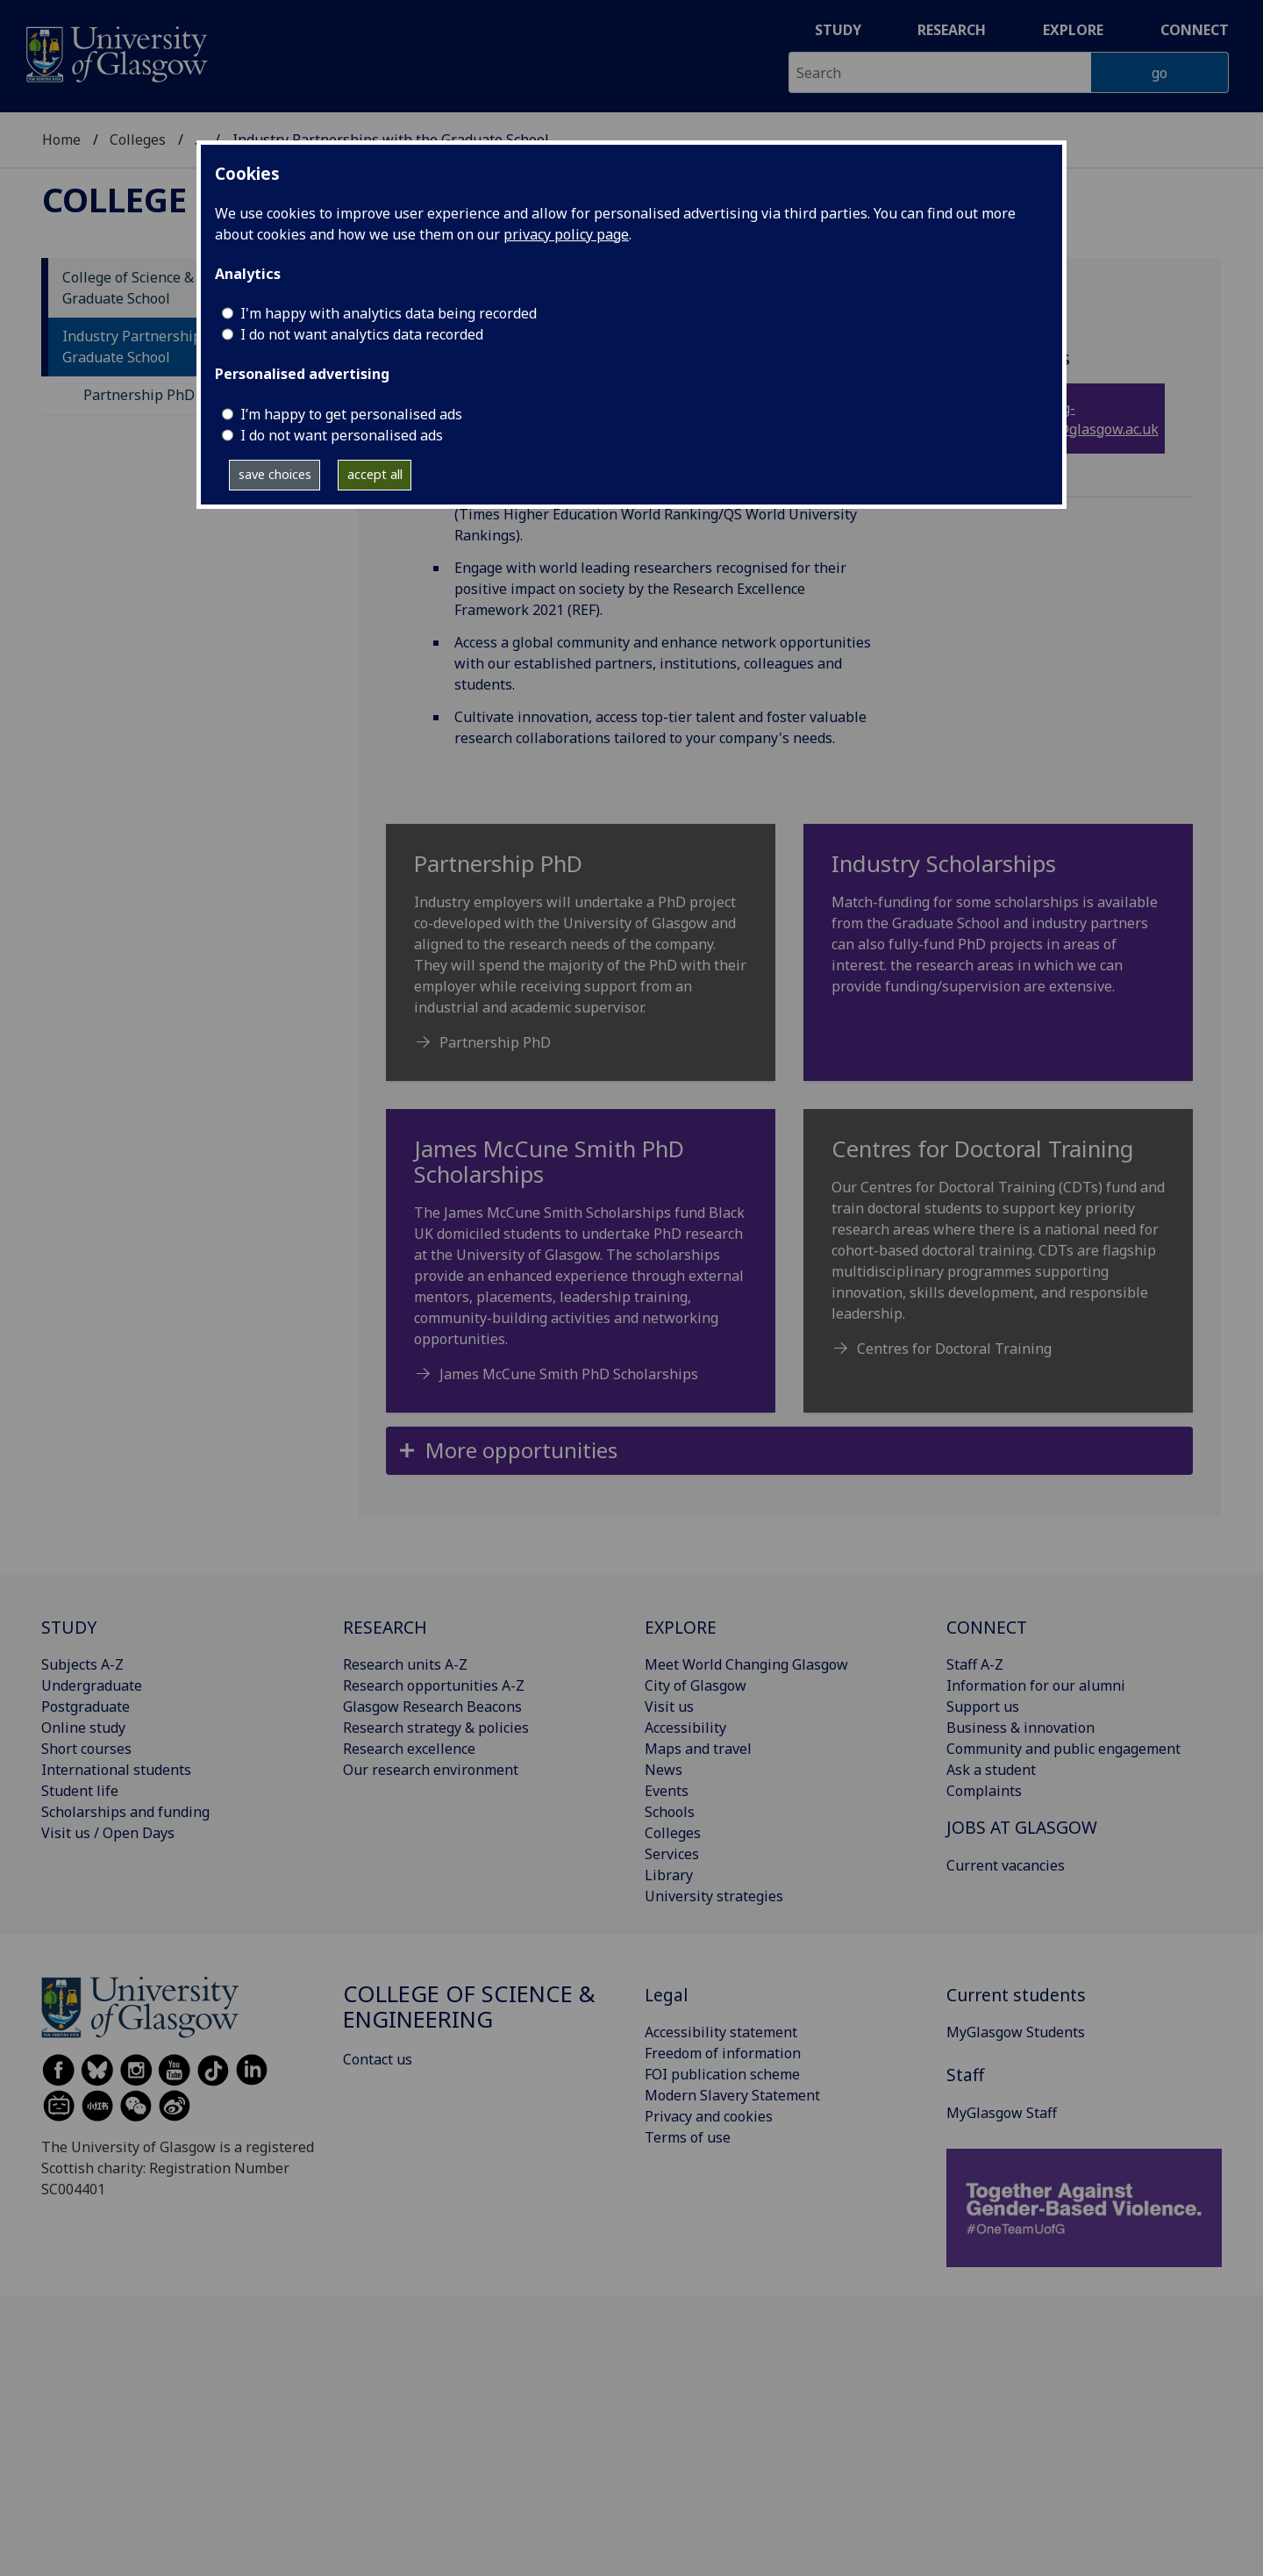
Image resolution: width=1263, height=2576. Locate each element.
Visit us (669, 1706)
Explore (1073, 29)
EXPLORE (681, 1627)
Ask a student (991, 1769)
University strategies (714, 1896)
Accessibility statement (721, 2032)
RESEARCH (385, 1627)
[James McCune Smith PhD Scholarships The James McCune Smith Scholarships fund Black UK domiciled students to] (580, 1268)
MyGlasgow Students (1015, 2032)
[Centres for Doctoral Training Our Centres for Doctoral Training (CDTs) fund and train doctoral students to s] (998, 1255)
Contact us (377, 2059)
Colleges (138, 139)
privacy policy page (566, 234)
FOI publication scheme (722, 2074)
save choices (275, 474)
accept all (375, 474)
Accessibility (685, 1727)
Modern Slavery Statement (732, 2095)
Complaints (984, 1790)
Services (672, 1854)
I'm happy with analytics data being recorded (388, 313)
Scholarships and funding (125, 1811)
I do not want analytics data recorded (361, 334)
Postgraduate (85, 1706)
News (663, 1769)
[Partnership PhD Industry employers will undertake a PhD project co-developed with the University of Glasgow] (580, 959)
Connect (1194, 29)
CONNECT (986, 1627)
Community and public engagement (1063, 1748)
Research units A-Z (405, 1664)
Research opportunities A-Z (433, 1685)
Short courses (86, 1748)
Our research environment (430, 1769)
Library (669, 1875)
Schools (670, 1811)
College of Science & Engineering (469, 2007)
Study (838, 29)
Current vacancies (1005, 1865)
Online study (83, 1727)
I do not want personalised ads (341, 435)
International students (116, 1769)
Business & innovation (1020, 1727)
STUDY (68, 1627)
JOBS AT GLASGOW (1021, 1827)
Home (61, 139)
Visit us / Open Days (108, 1833)
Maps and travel (698, 1748)
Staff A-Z (974, 1664)
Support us (982, 1706)
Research (951, 29)
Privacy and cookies (709, 2116)
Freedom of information (723, 2053)
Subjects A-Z (82, 1664)
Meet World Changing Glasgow (746, 1664)
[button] (789, 1451)
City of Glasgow (695, 1685)
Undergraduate (91, 1685)
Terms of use (688, 2137)
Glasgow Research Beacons (432, 1706)
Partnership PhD (139, 394)
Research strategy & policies (436, 1727)
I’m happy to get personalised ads (351, 414)
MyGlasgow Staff (1001, 2112)
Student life (79, 1790)
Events (667, 1790)
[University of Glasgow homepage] (115, 52)
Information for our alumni (1035, 1685)
